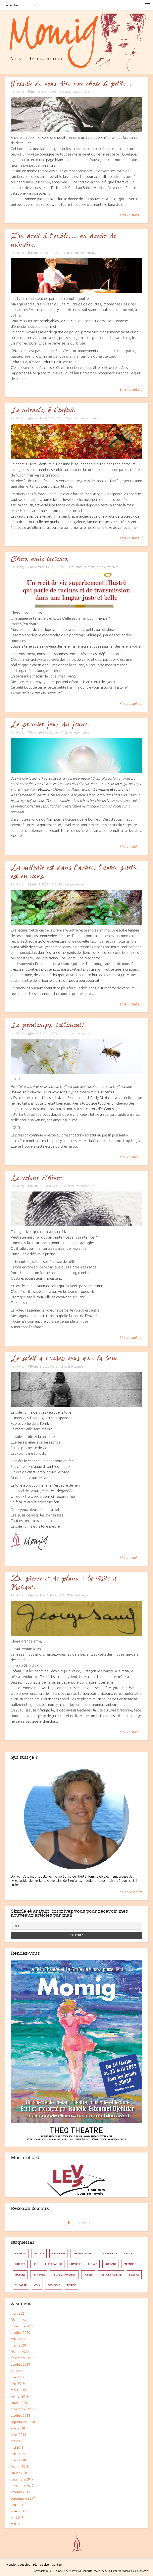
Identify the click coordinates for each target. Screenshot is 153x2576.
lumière (84, 418)
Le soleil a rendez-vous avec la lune (64, 1359)
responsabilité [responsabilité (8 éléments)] (111, 2274)
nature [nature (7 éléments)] (20, 2274)
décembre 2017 (22, 2479)
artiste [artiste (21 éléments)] (38, 2253)
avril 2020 (18, 2339)
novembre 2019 (22, 2358)
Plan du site (41, 2564)
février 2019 (20, 2396)
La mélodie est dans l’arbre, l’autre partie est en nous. (74, 872)
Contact (57, 2564)
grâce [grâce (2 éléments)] (128, 2253)
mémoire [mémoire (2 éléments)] (130, 2264)
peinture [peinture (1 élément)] (38, 2274)
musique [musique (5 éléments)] (111, 2264)
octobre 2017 (20, 2492)
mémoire (81, 252)
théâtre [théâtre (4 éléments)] (21, 2285)
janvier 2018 (19, 2473)
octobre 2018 (20, 2415)
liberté (83, 1595)
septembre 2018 (23, 2422)
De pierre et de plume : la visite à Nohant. (63, 1583)
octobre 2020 (20, 2332)
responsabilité (85, 1186)
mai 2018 (17, 2447)
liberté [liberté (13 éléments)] (20, 2264)
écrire (67, 1033)
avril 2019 (18, 2383)
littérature (75, 567)
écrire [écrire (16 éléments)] (71, 2285)
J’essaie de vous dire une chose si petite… (73, 84)
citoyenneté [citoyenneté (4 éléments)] (108, 2253)
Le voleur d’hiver (36, 1178)
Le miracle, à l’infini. (43, 410)
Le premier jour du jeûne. (50, 725)
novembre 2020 (22, 2326)
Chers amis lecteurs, (40, 559)
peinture (93, 252)
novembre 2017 (22, 2485)
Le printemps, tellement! (47, 1025)
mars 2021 (18, 2313)
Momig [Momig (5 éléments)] (92, 2264)
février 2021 (20, 2320)
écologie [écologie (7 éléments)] (53, 2285)
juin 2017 (17, 2517)
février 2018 (20, 2466)
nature (94, 418)
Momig (20, 91)
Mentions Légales (18, 2564)
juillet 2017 (18, 2511)
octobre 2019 (20, 2364)
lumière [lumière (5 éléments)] (75, 2264)
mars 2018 (18, 2460)
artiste (70, 252)
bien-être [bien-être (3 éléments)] (59, 2253)
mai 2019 (17, 2377)
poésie (85, 91)
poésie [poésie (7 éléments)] (88, 2274)
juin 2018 (17, 2441)
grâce (76, 91)
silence (78, 1366)
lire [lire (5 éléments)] (35, 2264)
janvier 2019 (19, 2403)
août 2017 (18, 2505)
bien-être (74, 732)
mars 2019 (18, 2390)
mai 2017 (17, 2524)
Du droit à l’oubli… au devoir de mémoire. (63, 240)
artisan (66, 91)
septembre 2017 (23, 2498)
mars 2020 (18, 2345)
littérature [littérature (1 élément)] (54, 2264)
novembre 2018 (22, 2409)
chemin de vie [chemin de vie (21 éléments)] (82, 2253)
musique (68, 884)
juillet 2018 (18, 2434)
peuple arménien (108, 567)
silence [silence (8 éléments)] (134, 2274)
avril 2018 (18, 2454)
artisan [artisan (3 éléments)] (20, 2253)
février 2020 (20, 2351)
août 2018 (18, 2428)
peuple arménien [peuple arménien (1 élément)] (64, 2274)
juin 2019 (17, 2371)
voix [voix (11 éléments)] (37, 2285)
